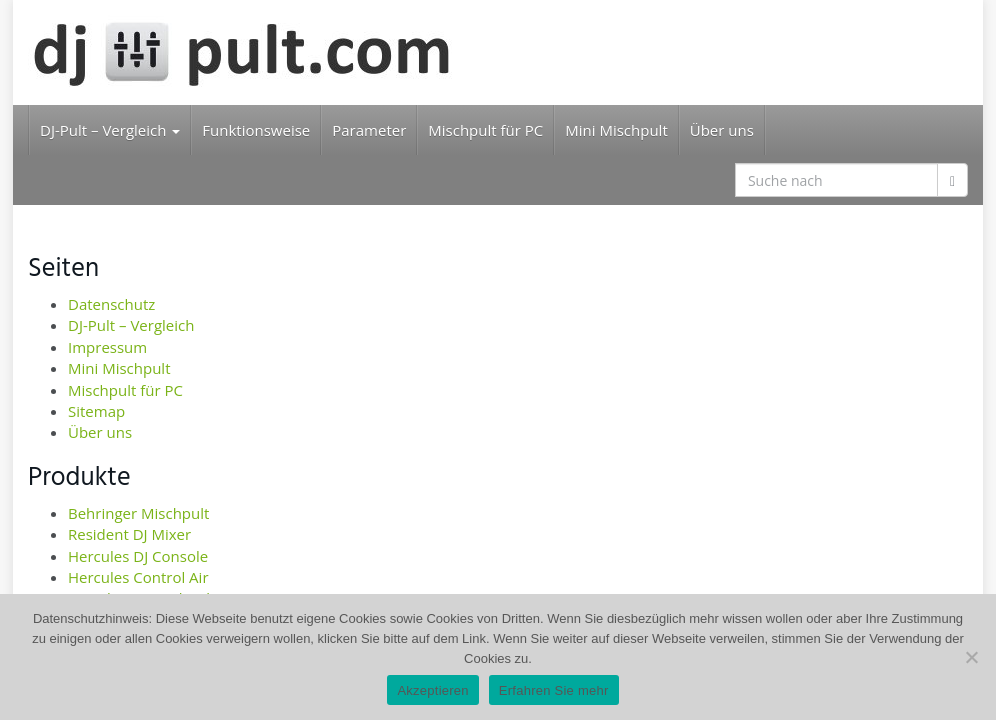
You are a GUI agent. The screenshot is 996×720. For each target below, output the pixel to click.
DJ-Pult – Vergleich (110, 130)
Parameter (369, 130)
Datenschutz (111, 304)
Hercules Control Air (138, 577)
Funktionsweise (256, 130)
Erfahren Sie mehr (554, 690)
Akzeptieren (432, 690)
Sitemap (96, 411)
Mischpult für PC (485, 130)
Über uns (722, 130)
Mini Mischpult (616, 130)
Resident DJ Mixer (129, 534)
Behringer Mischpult (138, 513)
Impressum (107, 347)
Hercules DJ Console (138, 556)
